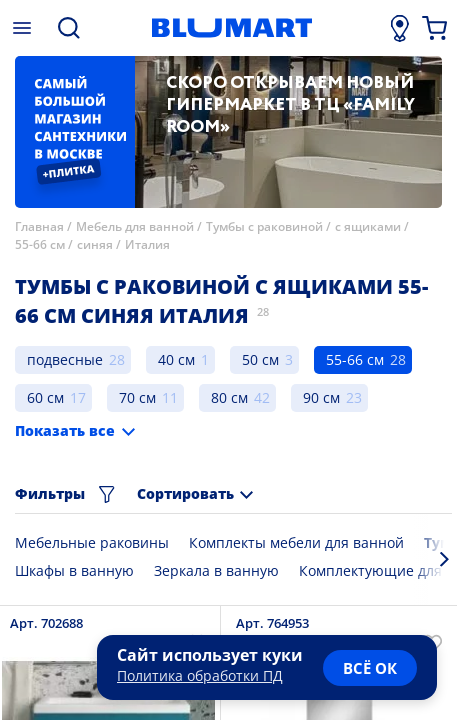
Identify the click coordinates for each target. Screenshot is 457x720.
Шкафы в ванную (74, 570)
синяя (95, 244)
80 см (229, 397)
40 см (176, 359)
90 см (321, 397)
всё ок (370, 668)
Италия (147, 244)
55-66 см (40, 244)
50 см (260, 359)
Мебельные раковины (92, 542)
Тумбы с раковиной (264, 226)
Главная (39, 226)
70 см (137, 397)
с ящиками (368, 226)
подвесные (65, 359)
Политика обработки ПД (200, 675)
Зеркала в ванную (216, 570)
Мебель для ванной (135, 226)
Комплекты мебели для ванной (296, 542)
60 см (45, 397)
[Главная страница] (231, 28)
